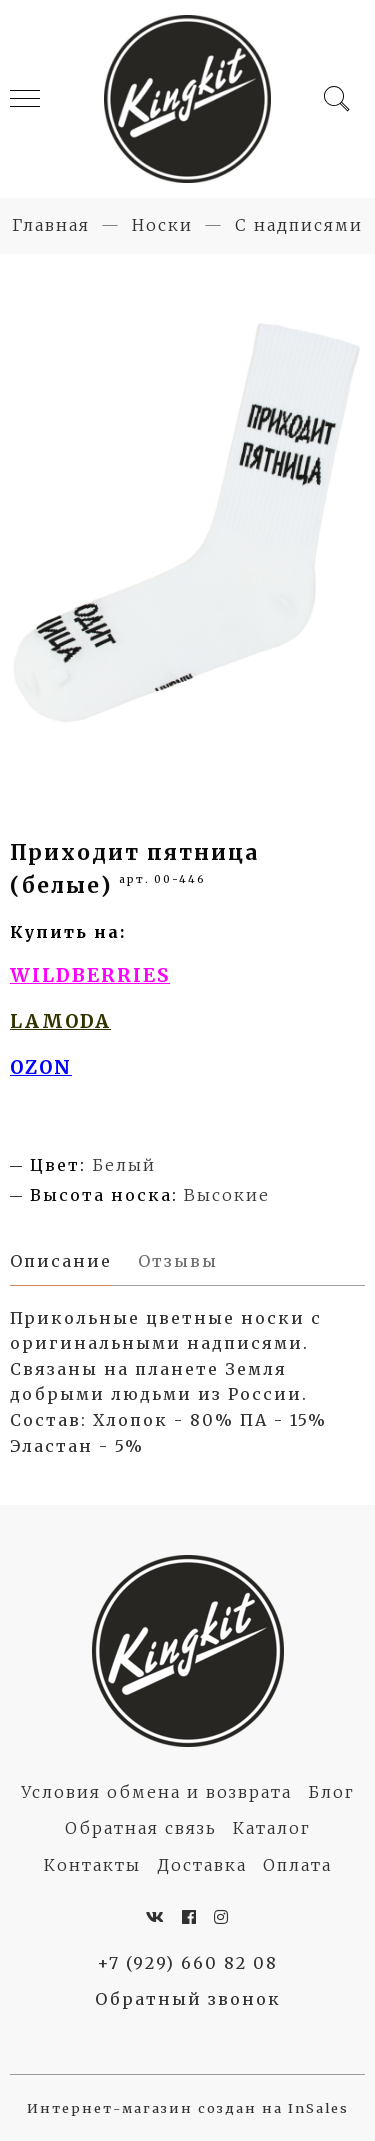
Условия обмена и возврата (156, 1792)
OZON (41, 1067)
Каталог (272, 1828)
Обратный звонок (188, 1999)
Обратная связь (141, 1828)
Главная (51, 225)
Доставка (202, 1865)
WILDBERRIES (90, 975)
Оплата (297, 1865)
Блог (331, 1792)
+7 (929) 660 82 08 (187, 1963)
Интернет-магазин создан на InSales (188, 2108)
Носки (162, 225)
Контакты (92, 1865)
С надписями (299, 225)
